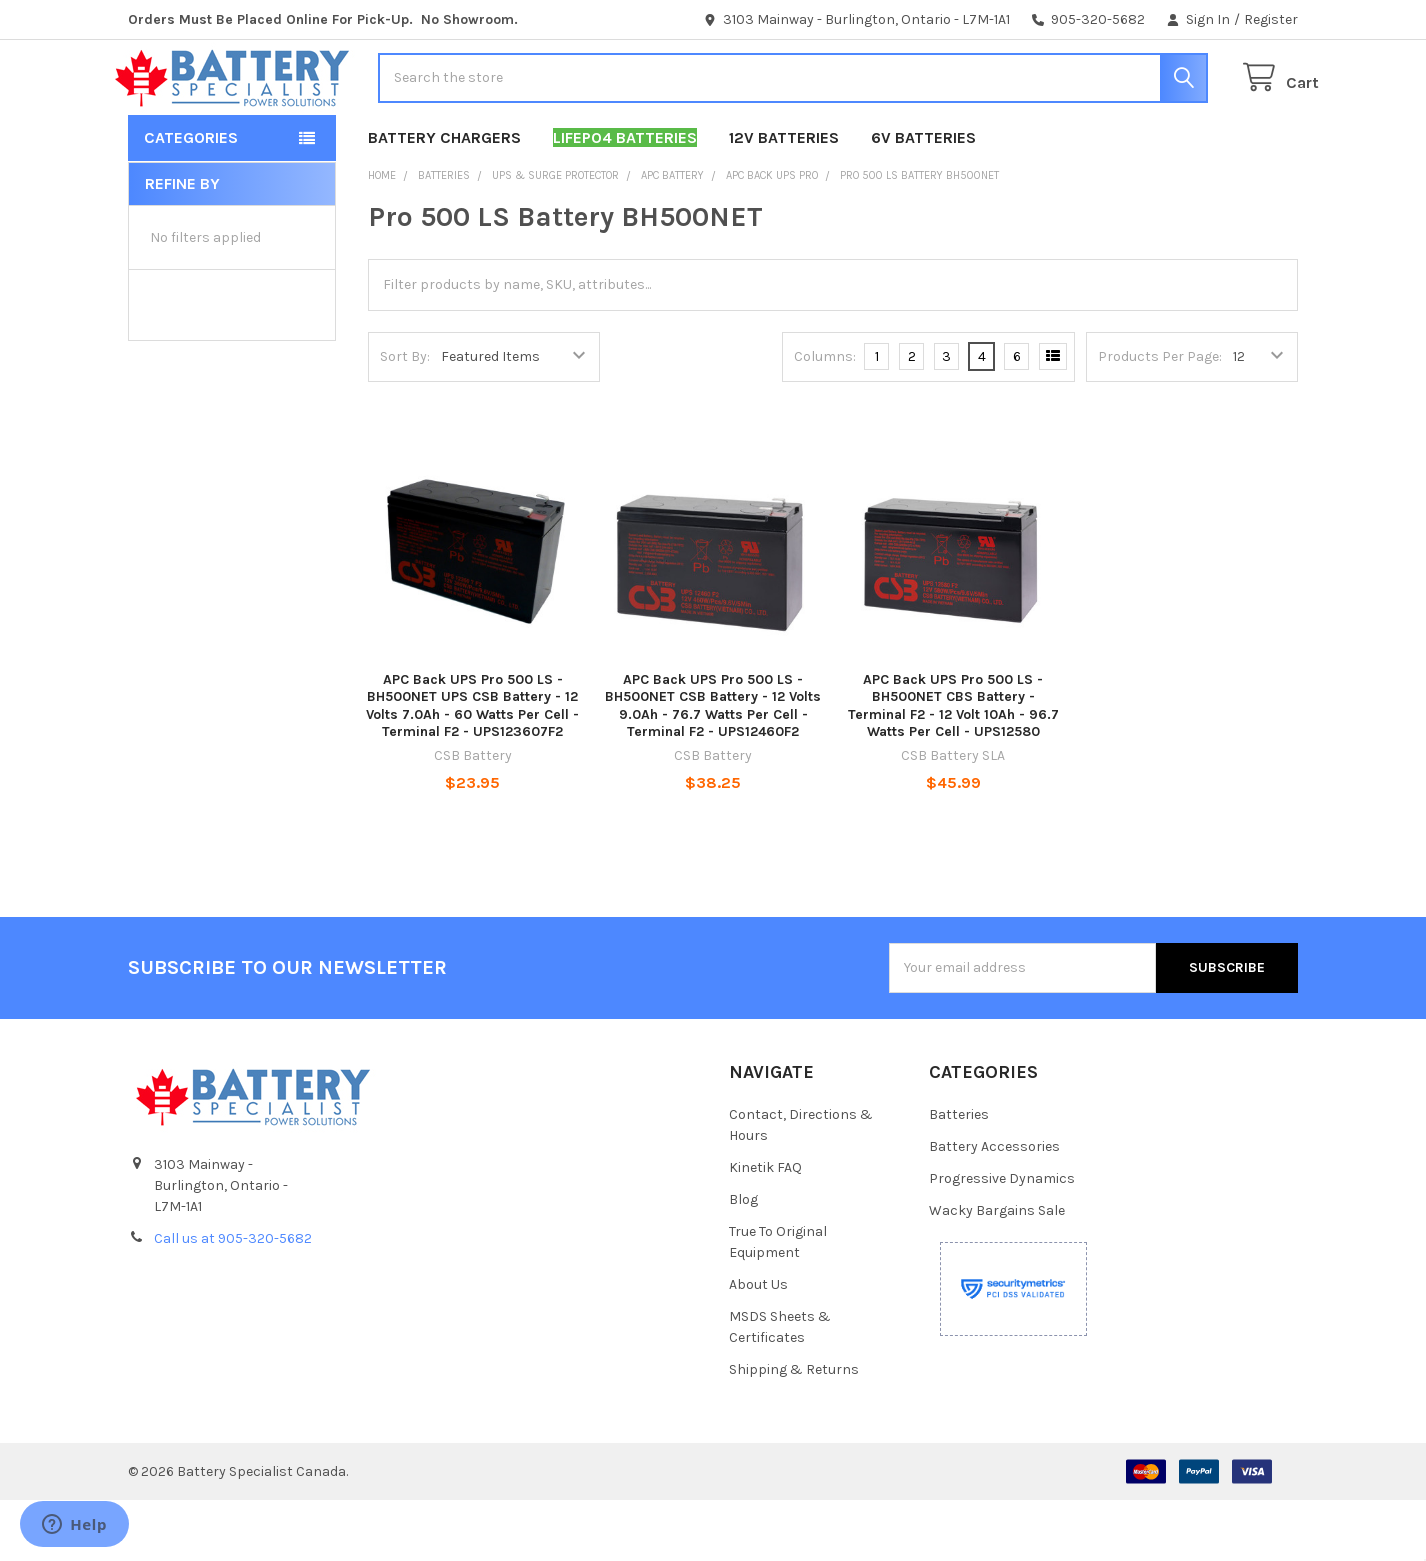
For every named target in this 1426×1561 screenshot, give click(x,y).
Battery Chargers (444, 198)
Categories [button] (191, 198)
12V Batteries (784, 198)
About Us (758, 1345)
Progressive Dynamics (1002, 1239)
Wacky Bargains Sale (997, 1271)
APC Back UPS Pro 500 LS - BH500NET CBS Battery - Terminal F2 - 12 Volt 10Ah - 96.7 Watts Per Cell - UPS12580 (953, 767)
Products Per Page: (1160, 417)
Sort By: (405, 417)
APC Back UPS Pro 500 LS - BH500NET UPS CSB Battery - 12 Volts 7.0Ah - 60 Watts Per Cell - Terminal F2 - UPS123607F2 (472, 767)
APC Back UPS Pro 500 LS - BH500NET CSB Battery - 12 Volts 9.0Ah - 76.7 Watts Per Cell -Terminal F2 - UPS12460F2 (713, 767)
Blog (743, 1260)
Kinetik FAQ (765, 1228)
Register (1271, 19)
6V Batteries (923, 198)
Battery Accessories (994, 1207)
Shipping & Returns (794, 1430)
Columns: (825, 417)
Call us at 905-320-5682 (233, 1299)
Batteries (959, 1175)
